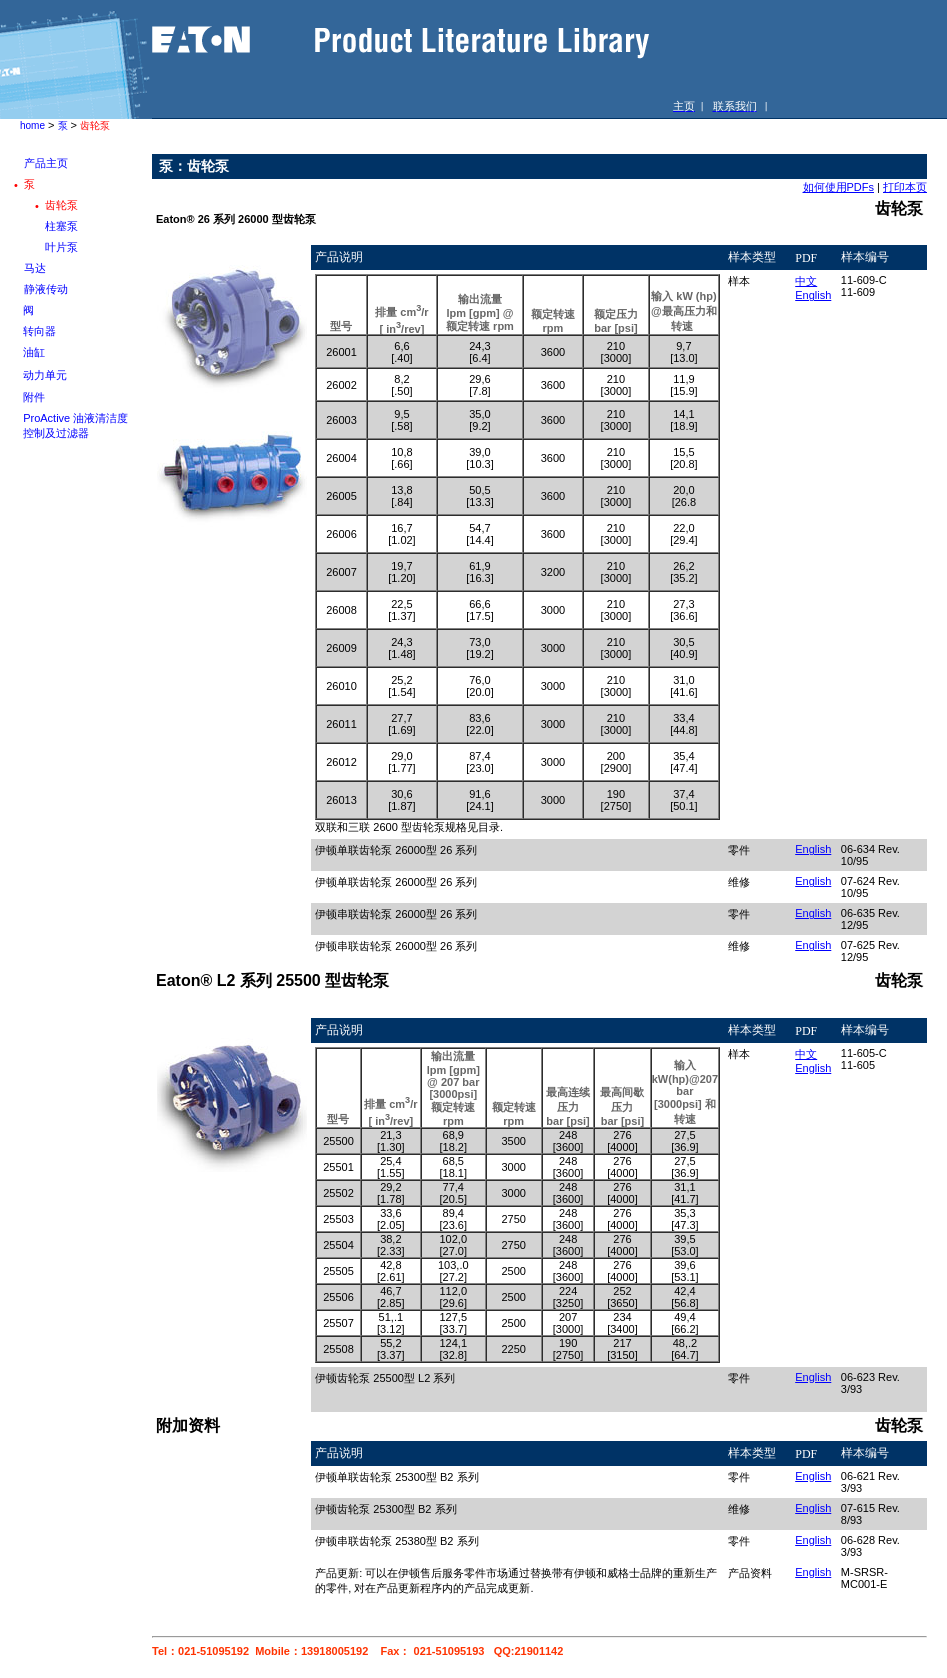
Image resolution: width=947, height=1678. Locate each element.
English (813, 295)
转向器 (39, 331)
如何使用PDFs (839, 187)
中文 (806, 281)
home (32, 125)
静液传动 (46, 289)
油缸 (34, 352)
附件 (34, 397)
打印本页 (905, 187)
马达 (35, 268)
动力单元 (45, 375)
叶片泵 (61, 247)
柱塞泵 (61, 226)
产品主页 (46, 163)
